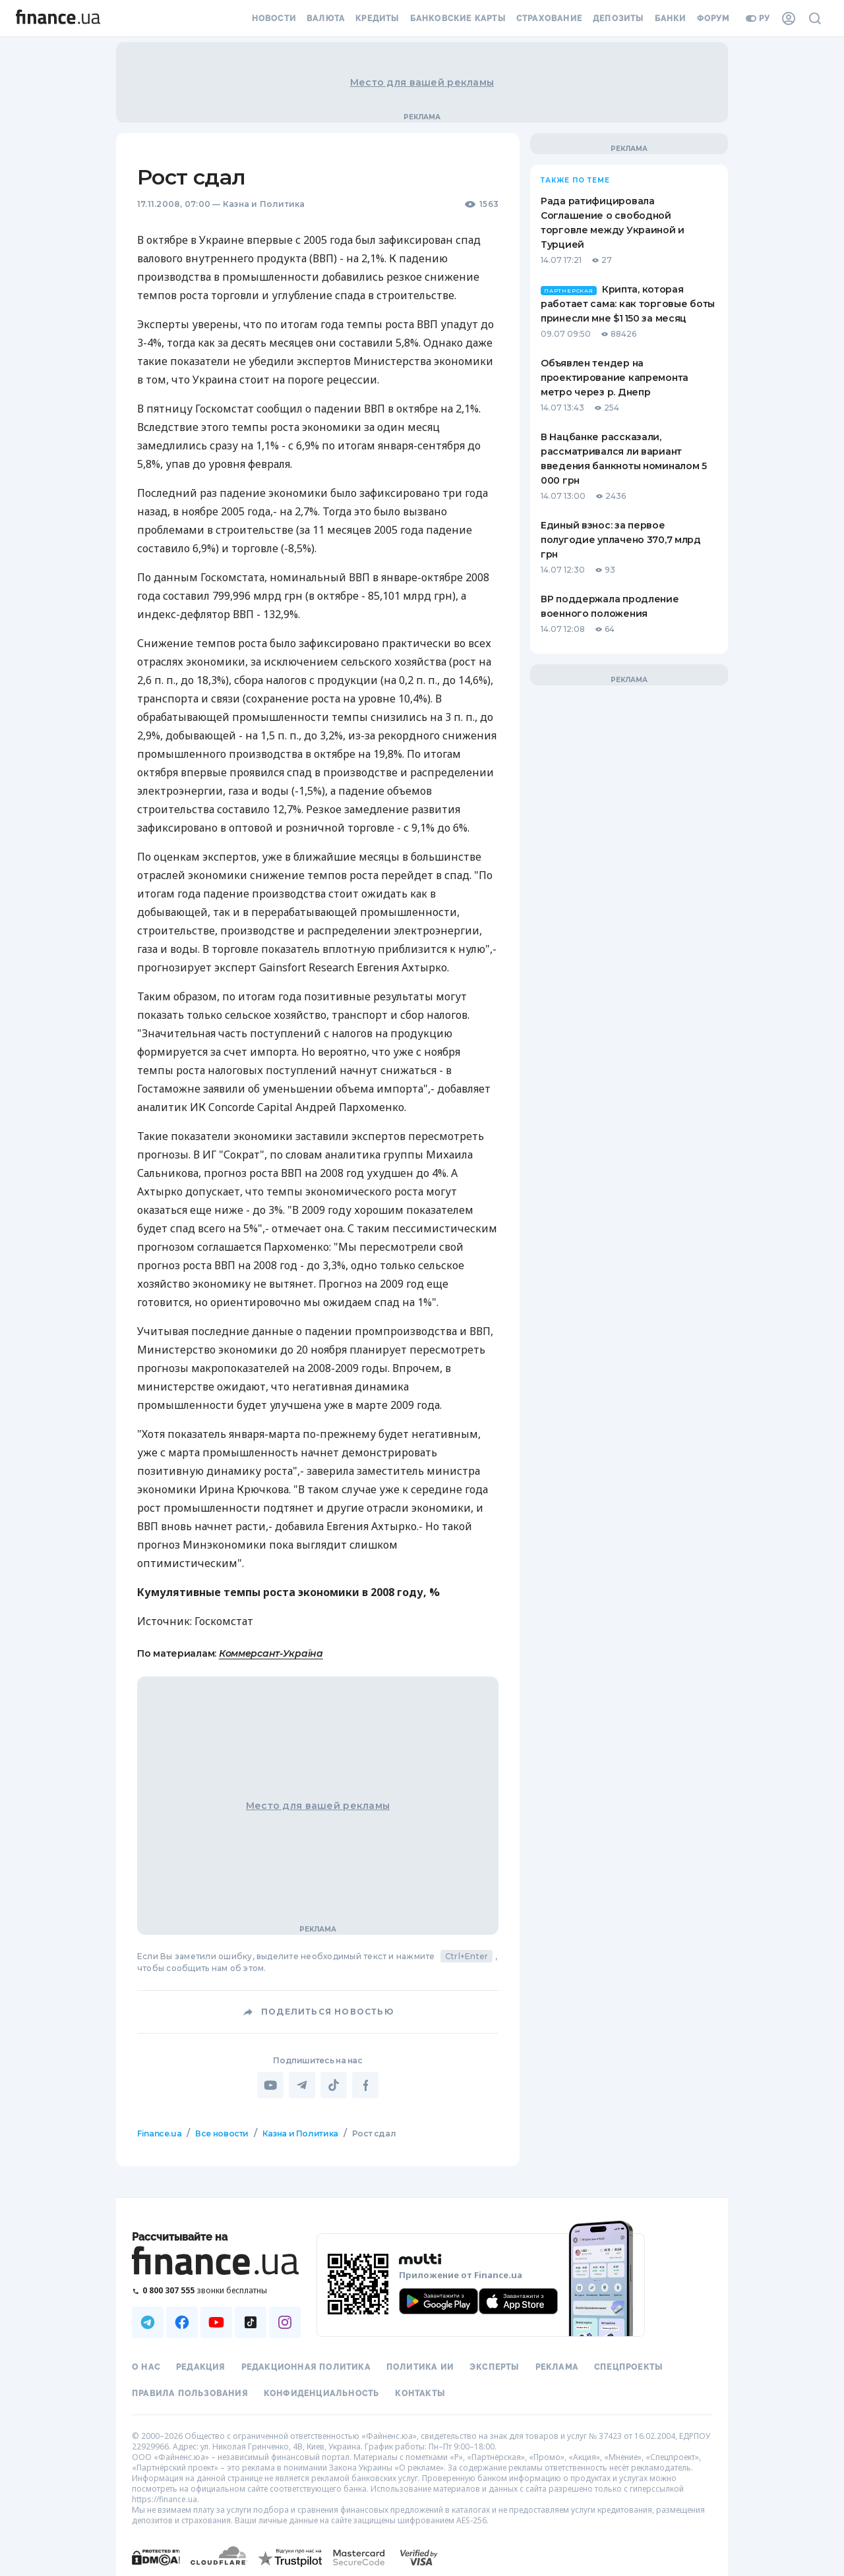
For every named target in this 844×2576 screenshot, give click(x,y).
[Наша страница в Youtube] (216, 2322)
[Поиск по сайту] (815, 18)
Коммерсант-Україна (271, 1653)
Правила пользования (190, 2393)
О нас (146, 2367)
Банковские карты (458, 18)
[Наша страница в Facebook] (182, 2322)
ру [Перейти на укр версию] (758, 18)
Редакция (201, 2367)
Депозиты (618, 18)
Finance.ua (159, 2133)
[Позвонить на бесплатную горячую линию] (216, 2290)
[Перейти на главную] (58, 18)
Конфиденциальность (322, 2393)
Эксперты (494, 2367)
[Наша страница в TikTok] (250, 2322)
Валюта (326, 18)
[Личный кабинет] (788, 18)
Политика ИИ (420, 2367)
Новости (274, 18)
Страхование (549, 18)
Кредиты (377, 18)
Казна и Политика (264, 204)
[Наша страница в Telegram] (148, 2322)
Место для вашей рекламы (422, 82)
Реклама (556, 2367)
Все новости (222, 2133)
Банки (670, 18)
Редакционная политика (306, 2367)
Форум (713, 18)
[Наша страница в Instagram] (285, 2322)
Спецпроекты (628, 2367)
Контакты (420, 2393)
